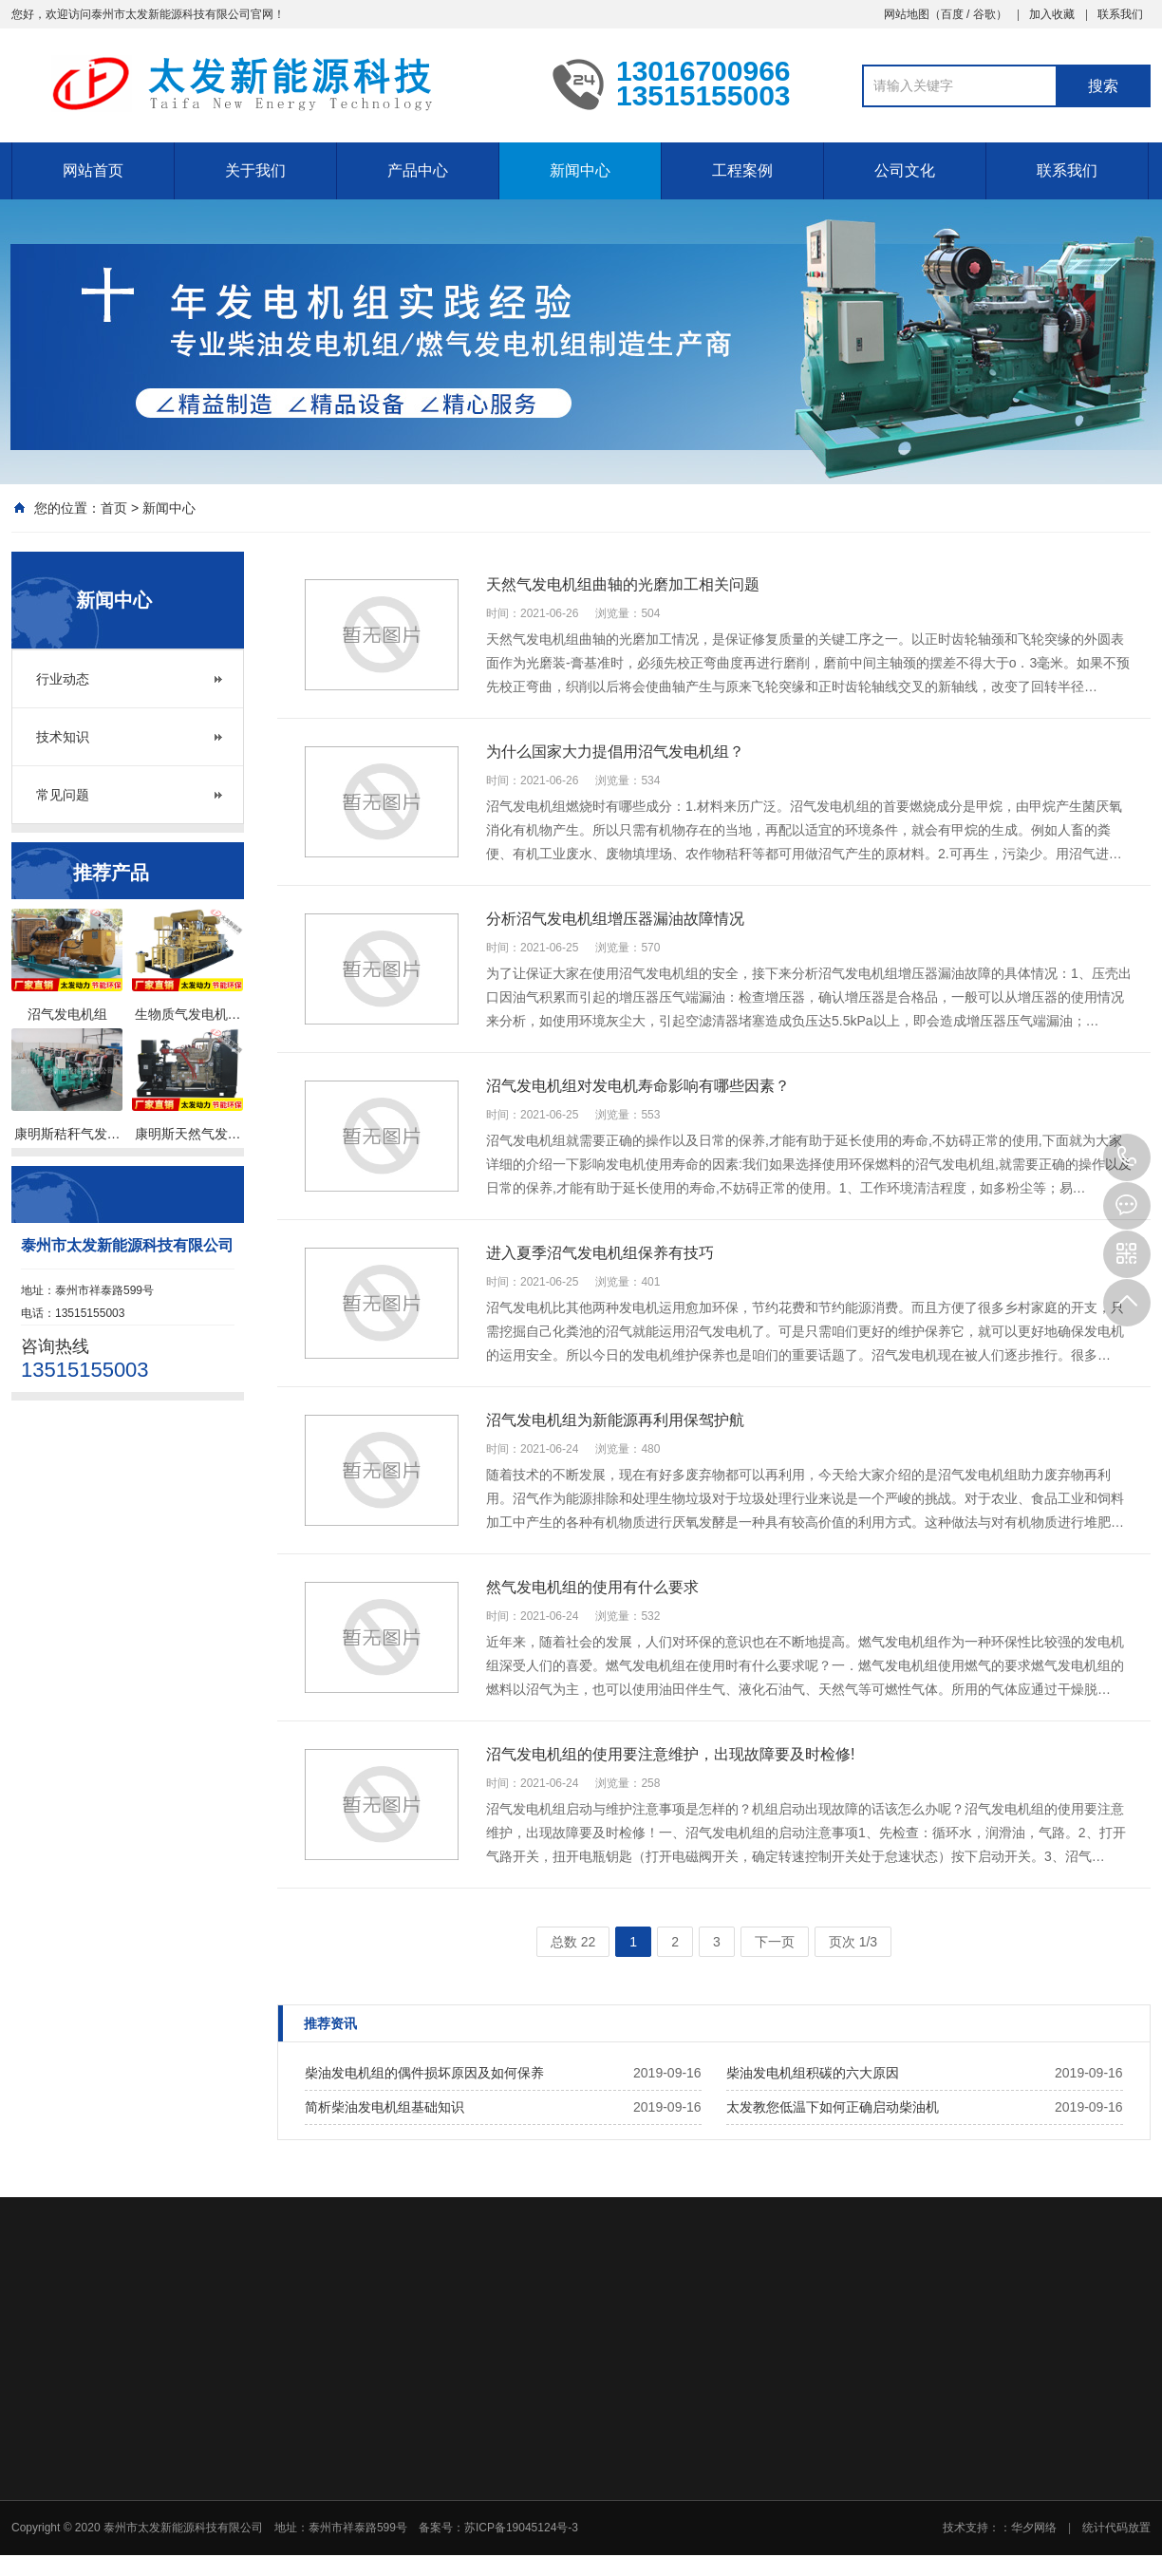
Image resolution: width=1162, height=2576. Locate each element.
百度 (952, 14)
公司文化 (904, 170)
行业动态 (62, 678)
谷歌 (984, 14)
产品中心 (417, 170)
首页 (114, 508)
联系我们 (1120, 14)
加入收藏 (1052, 14)
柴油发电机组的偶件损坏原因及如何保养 (424, 2072)
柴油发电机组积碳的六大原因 (812, 2072)
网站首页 (93, 170)
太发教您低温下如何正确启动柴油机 (832, 2107)
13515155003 (1127, 1157)
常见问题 (62, 794)
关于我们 (255, 170)
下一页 (775, 1941)
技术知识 (62, 736)
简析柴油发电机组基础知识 (384, 2107)
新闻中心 (580, 170)
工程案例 (742, 170)
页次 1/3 (853, 1941)
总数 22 (573, 1941)
